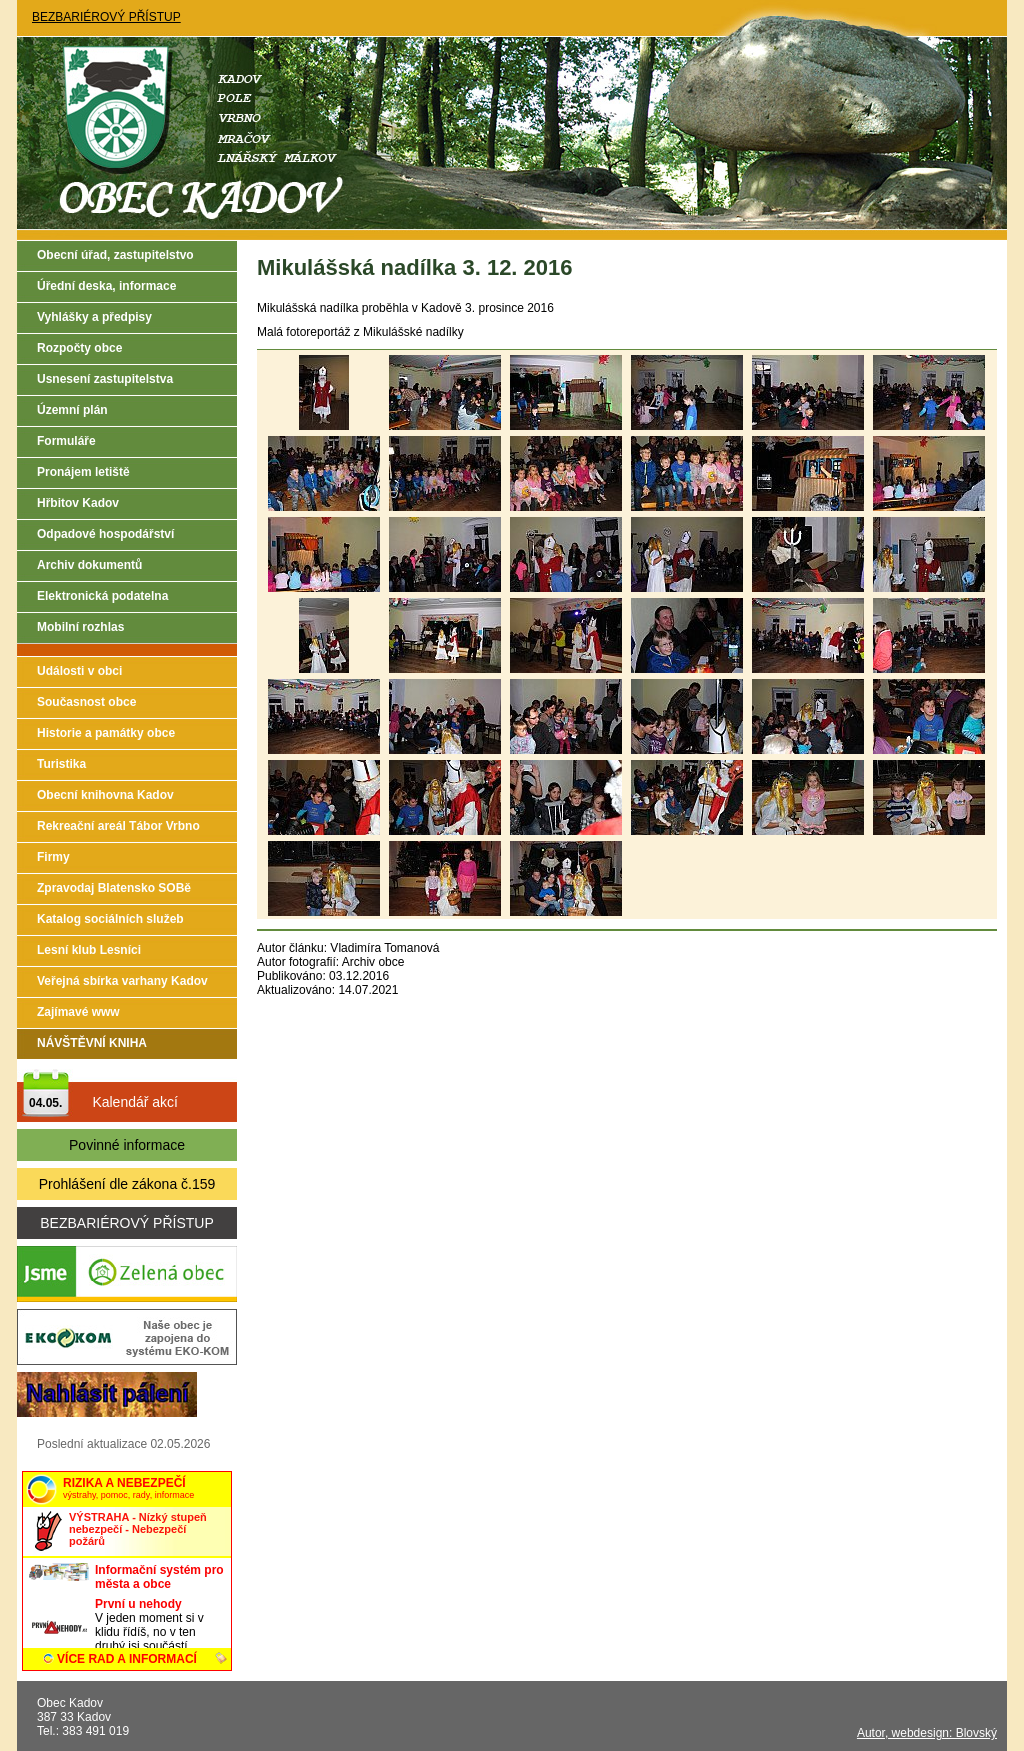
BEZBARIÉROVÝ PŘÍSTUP (106, 17)
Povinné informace (127, 1145)
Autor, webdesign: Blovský (927, 1733)
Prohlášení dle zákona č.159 (127, 1184)
